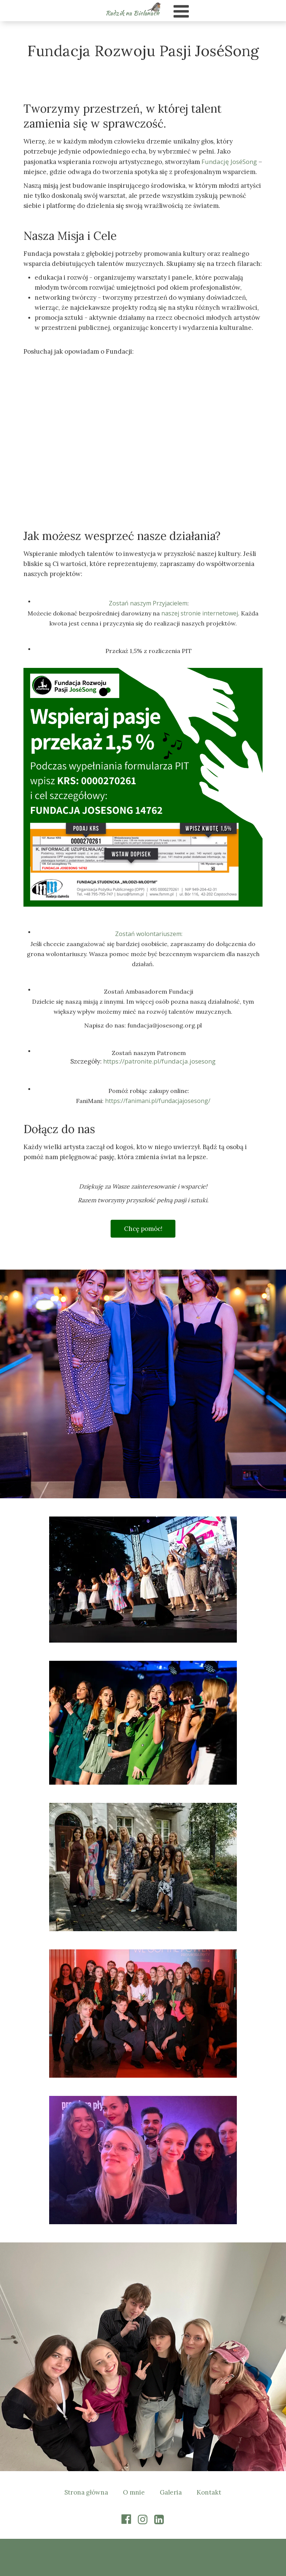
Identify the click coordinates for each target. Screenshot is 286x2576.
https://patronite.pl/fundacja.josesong (159, 1061)
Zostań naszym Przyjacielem (148, 603)
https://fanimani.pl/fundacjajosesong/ (157, 1101)
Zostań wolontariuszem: (148, 934)
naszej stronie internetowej (199, 613)
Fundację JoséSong (229, 161)
